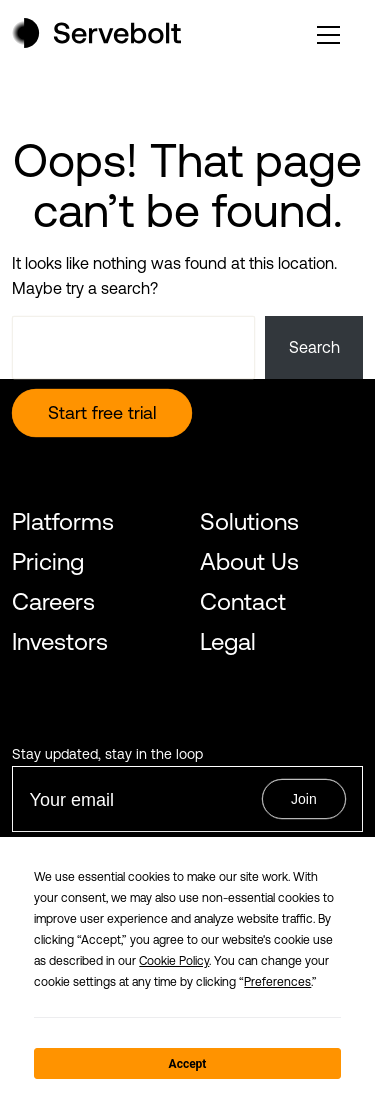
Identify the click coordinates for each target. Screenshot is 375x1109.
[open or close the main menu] (328, 35)
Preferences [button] (277, 982)
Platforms (63, 521)
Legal (228, 641)
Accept (188, 1064)
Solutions (249, 521)
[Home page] (96, 42)
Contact (243, 601)
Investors (60, 641)
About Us (249, 561)
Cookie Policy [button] (174, 961)
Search (314, 347)
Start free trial (102, 412)
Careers (53, 601)
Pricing (48, 561)
